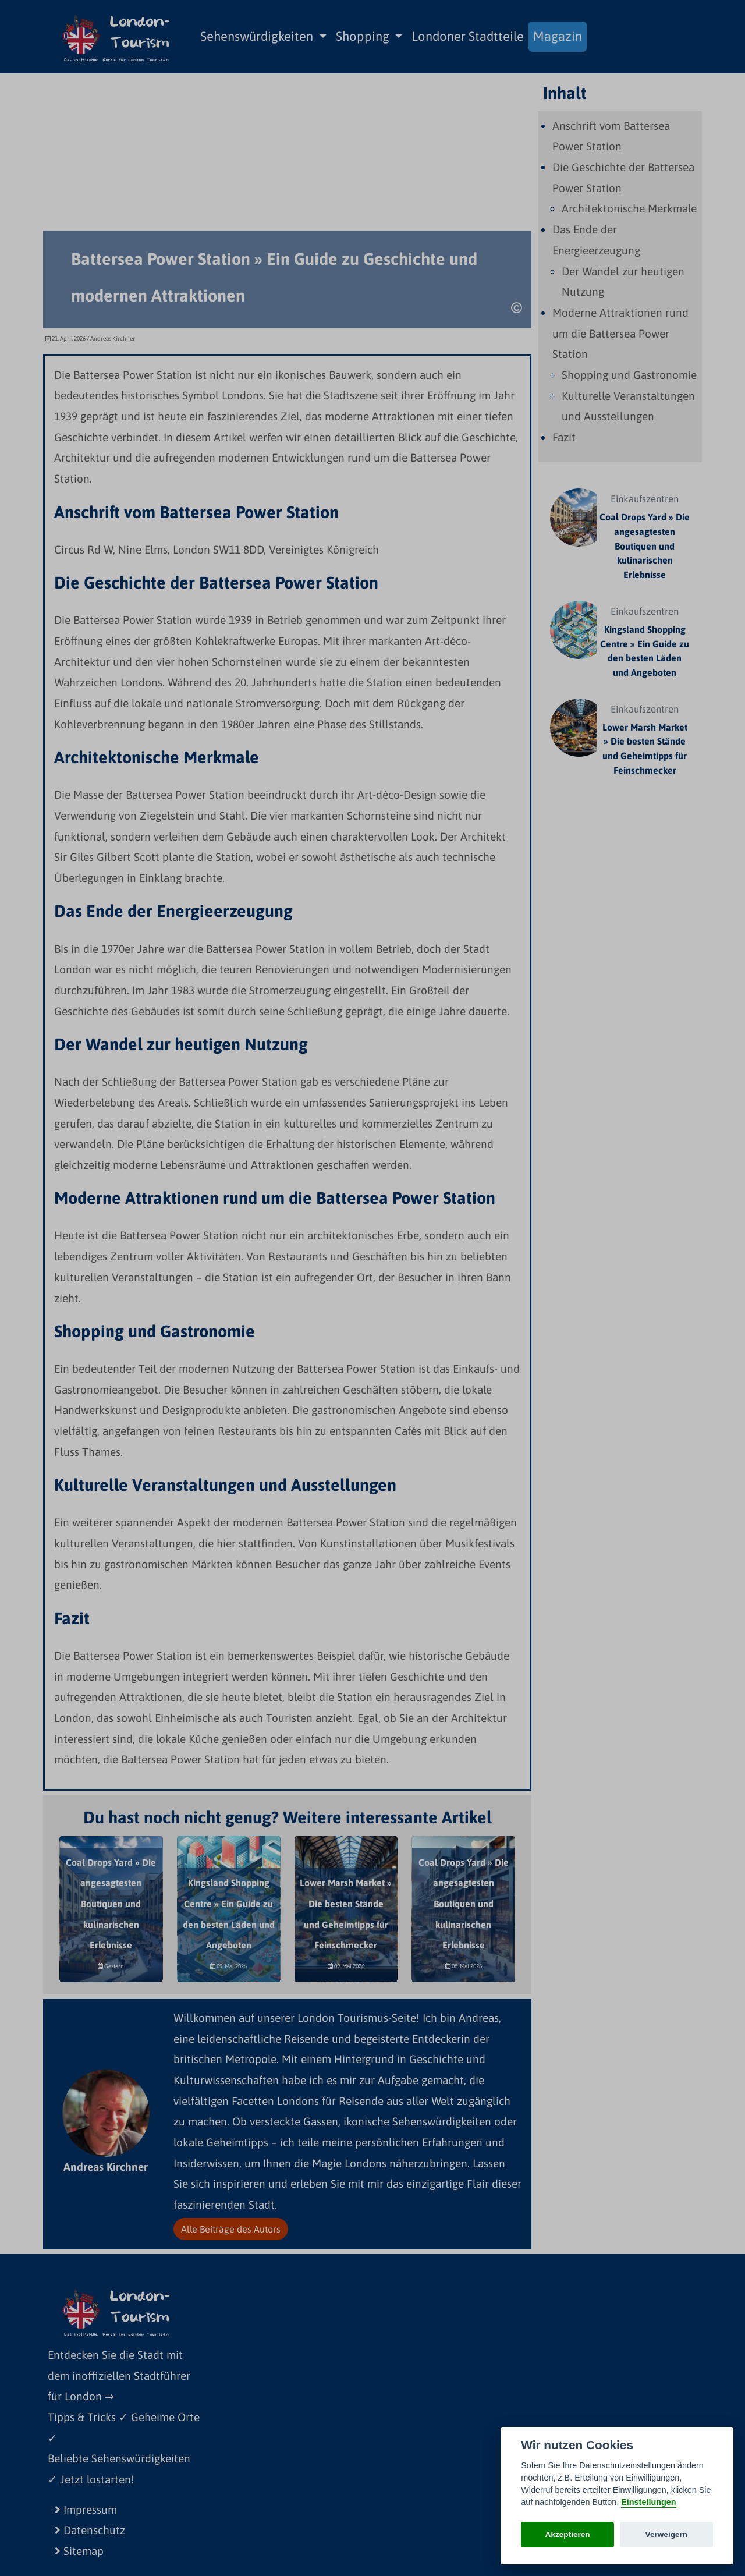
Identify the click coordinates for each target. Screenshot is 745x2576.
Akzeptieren (567, 2534)
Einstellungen (648, 2502)
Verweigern (666, 2534)
